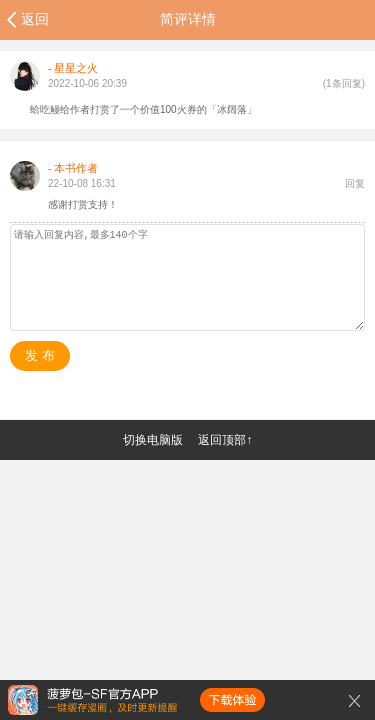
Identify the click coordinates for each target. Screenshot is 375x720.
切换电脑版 (153, 440)
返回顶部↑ (225, 440)
